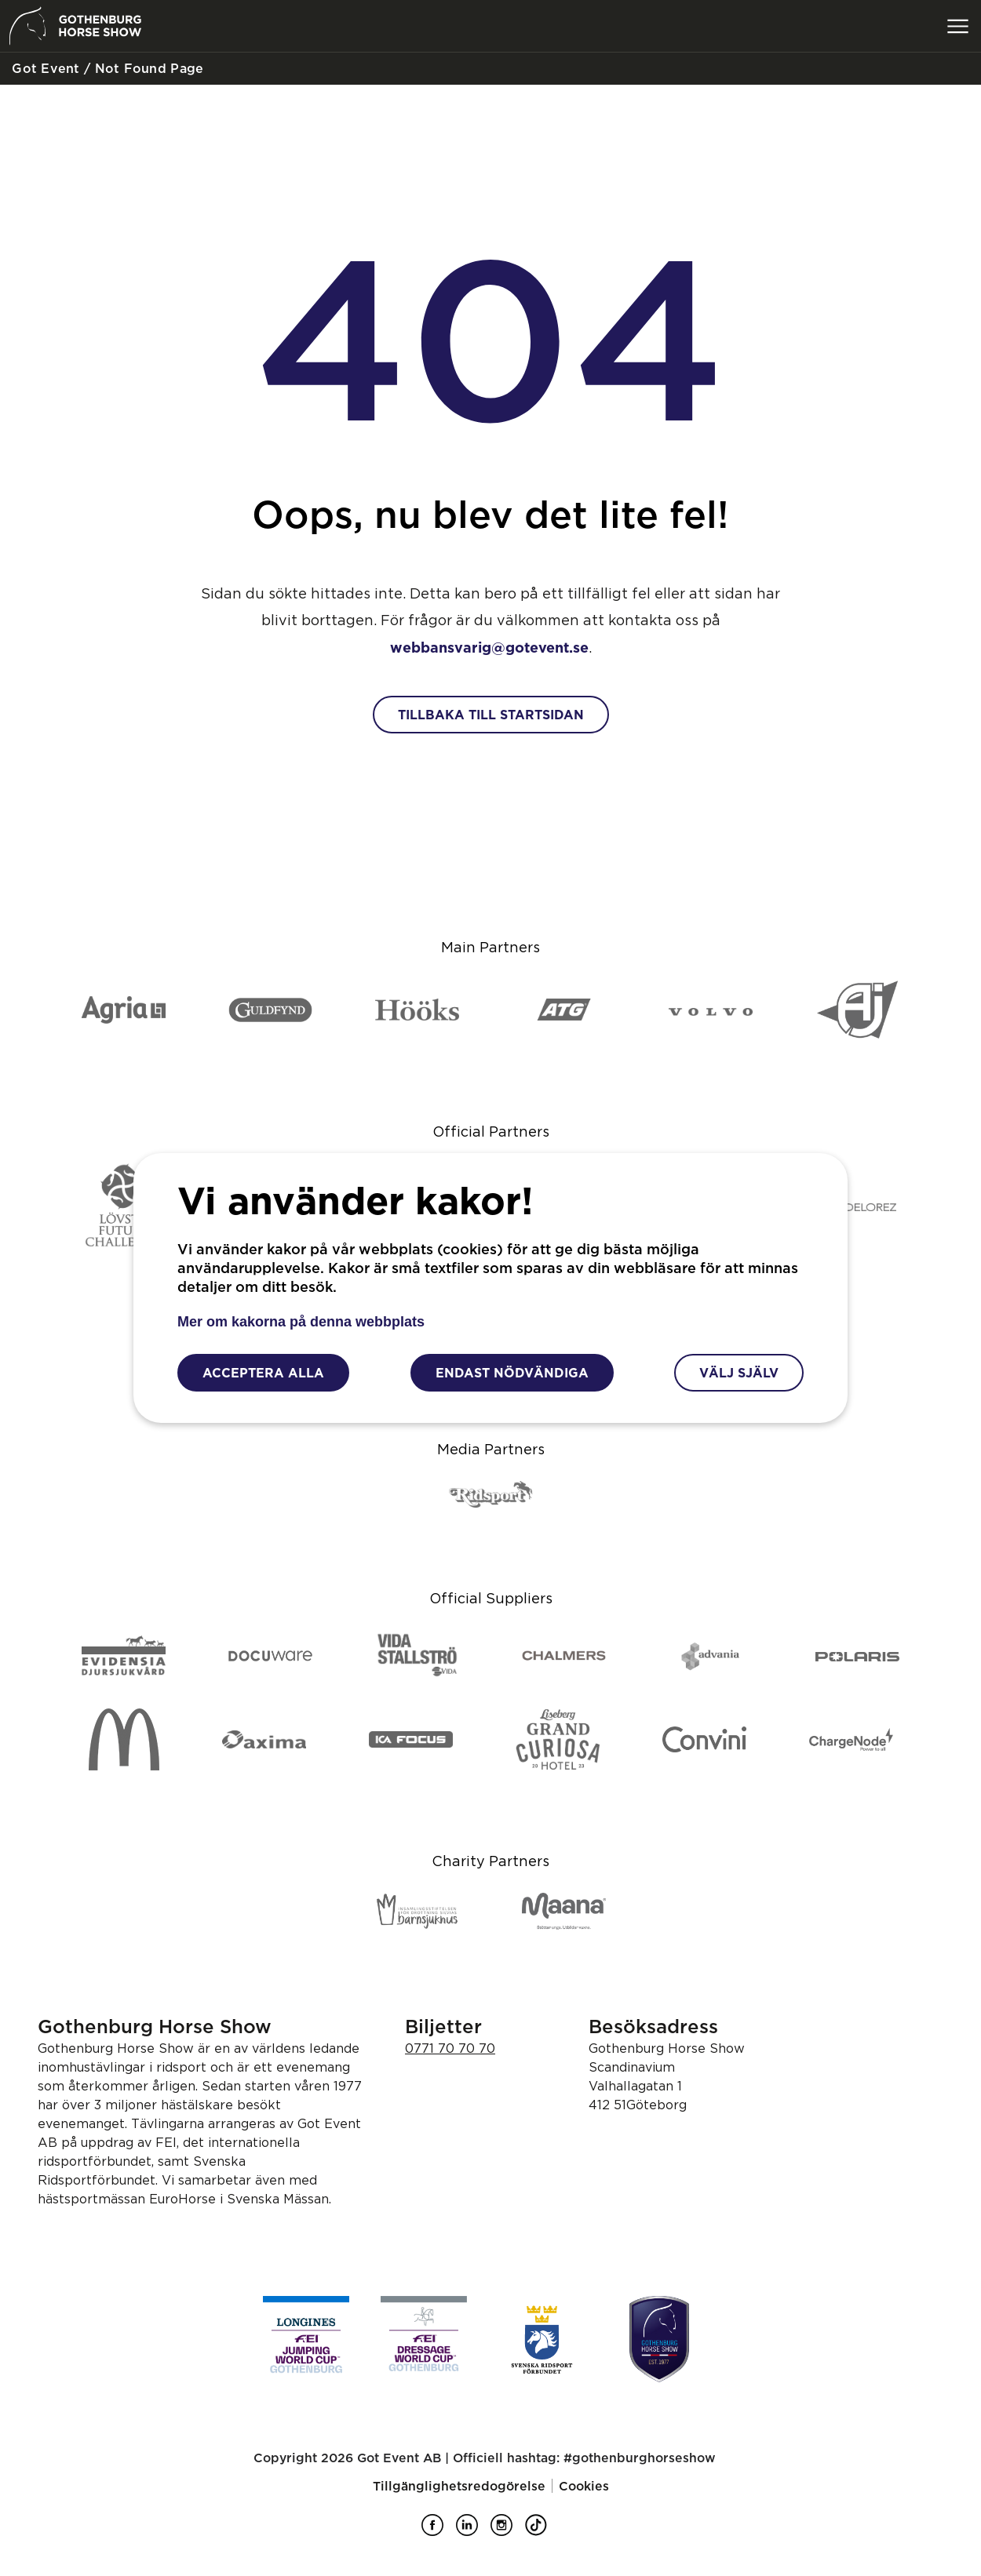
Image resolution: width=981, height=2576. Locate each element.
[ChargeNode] (851, 1740)
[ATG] (564, 1011)
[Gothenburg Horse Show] (659, 2339)
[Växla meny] (957, 26)
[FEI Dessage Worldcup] (424, 2339)
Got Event (44, 68)
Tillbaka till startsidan (491, 715)
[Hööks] (417, 1011)
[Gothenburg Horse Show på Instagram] (508, 2531)
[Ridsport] (491, 1495)
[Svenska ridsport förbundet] (541, 2339)
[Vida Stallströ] (417, 1656)
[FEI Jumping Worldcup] (306, 2339)
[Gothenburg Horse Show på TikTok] (542, 2531)
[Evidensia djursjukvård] (123, 1656)
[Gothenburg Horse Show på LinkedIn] (473, 2531)
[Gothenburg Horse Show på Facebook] (438, 2531)
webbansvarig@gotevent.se (489, 647)
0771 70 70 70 (450, 2048)
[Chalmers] (564, 1657)
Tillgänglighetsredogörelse (459, 2486)
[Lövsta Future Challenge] (123, 1206)
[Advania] (710, 1656)
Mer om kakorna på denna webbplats (301, 1322)
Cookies (584, 2486)
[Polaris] (857, 1657)
